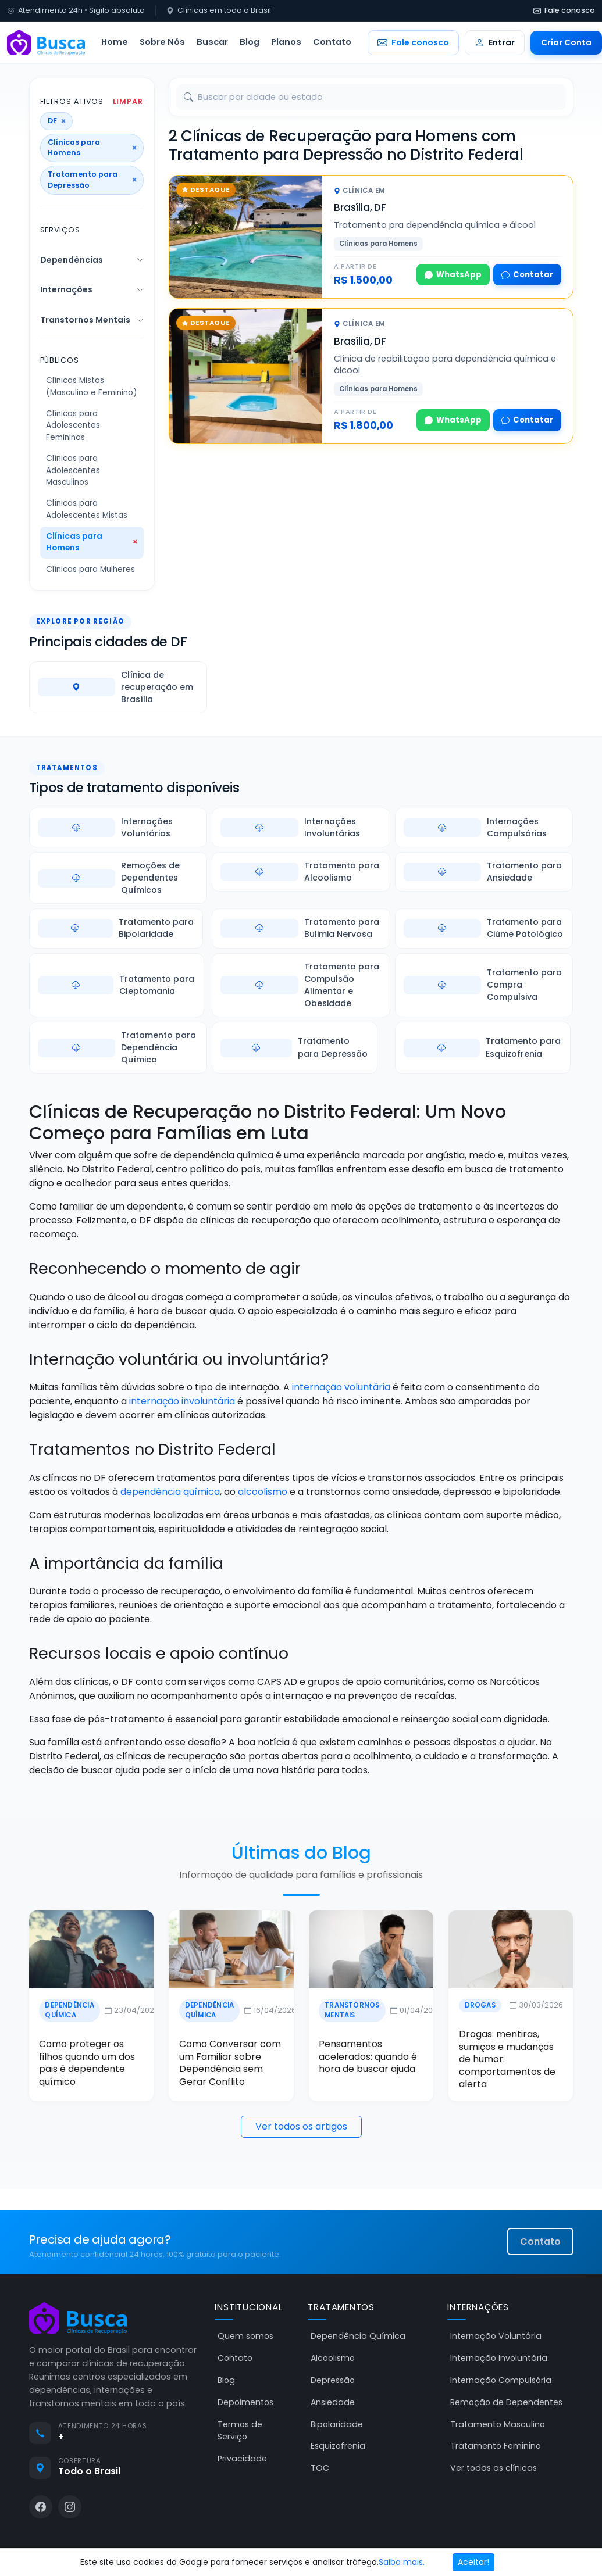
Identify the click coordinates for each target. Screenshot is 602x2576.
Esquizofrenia (338, 2446)
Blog (249, 42)
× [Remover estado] (63, 121)
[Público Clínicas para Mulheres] (92, 569)
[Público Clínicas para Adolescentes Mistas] (92, 509)
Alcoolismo (333, 2358)
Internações (66, 289)
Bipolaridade (337, 2424)
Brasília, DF (360, 207)
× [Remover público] (134, 148)
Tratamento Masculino (497, 2424)
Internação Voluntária (496, 2336)
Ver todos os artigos (301, 2126)
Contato (332, 42)
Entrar (495, 42)
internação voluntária (341, 1387)
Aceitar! (473, 2562)
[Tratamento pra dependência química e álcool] (246, 237)
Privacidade (242, 2458)
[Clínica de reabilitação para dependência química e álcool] (246, 376)
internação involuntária (182, 1401)
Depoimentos (245, 2402)
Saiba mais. (402, 2562)
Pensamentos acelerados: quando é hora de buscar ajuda (368, 2057)
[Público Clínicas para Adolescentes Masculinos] (92, 470)
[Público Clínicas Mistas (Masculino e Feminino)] (92, 387)
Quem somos (245, 2336)
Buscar (212, 42)
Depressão (333, 2380)
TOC (320, 2468)
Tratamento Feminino (495, 2446)
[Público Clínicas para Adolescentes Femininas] (92, 426)
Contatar (527, 274)
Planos (286, 42)
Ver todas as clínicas (493, 2468)
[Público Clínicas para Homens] (92, 543)
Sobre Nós (162, 42)
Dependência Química (68, 2010)
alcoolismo (262, 1491)
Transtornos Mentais (85, 319)
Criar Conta (566, 42)
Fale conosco (564, 10)
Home (114, 42)
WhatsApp (453, 274)
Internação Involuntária (498, 2358)
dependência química (170, 1491)
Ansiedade (333, 2402)
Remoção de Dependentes (506, 2402)
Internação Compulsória (500, 2380)
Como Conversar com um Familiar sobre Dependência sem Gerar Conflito (229, 2063)
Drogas (480, 2005)
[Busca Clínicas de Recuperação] (46, 42)
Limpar (128, 102)
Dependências (71, 260)
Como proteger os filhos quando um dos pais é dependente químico (86, 2063)
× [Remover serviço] (134, 180)
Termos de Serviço (240, 2430)
